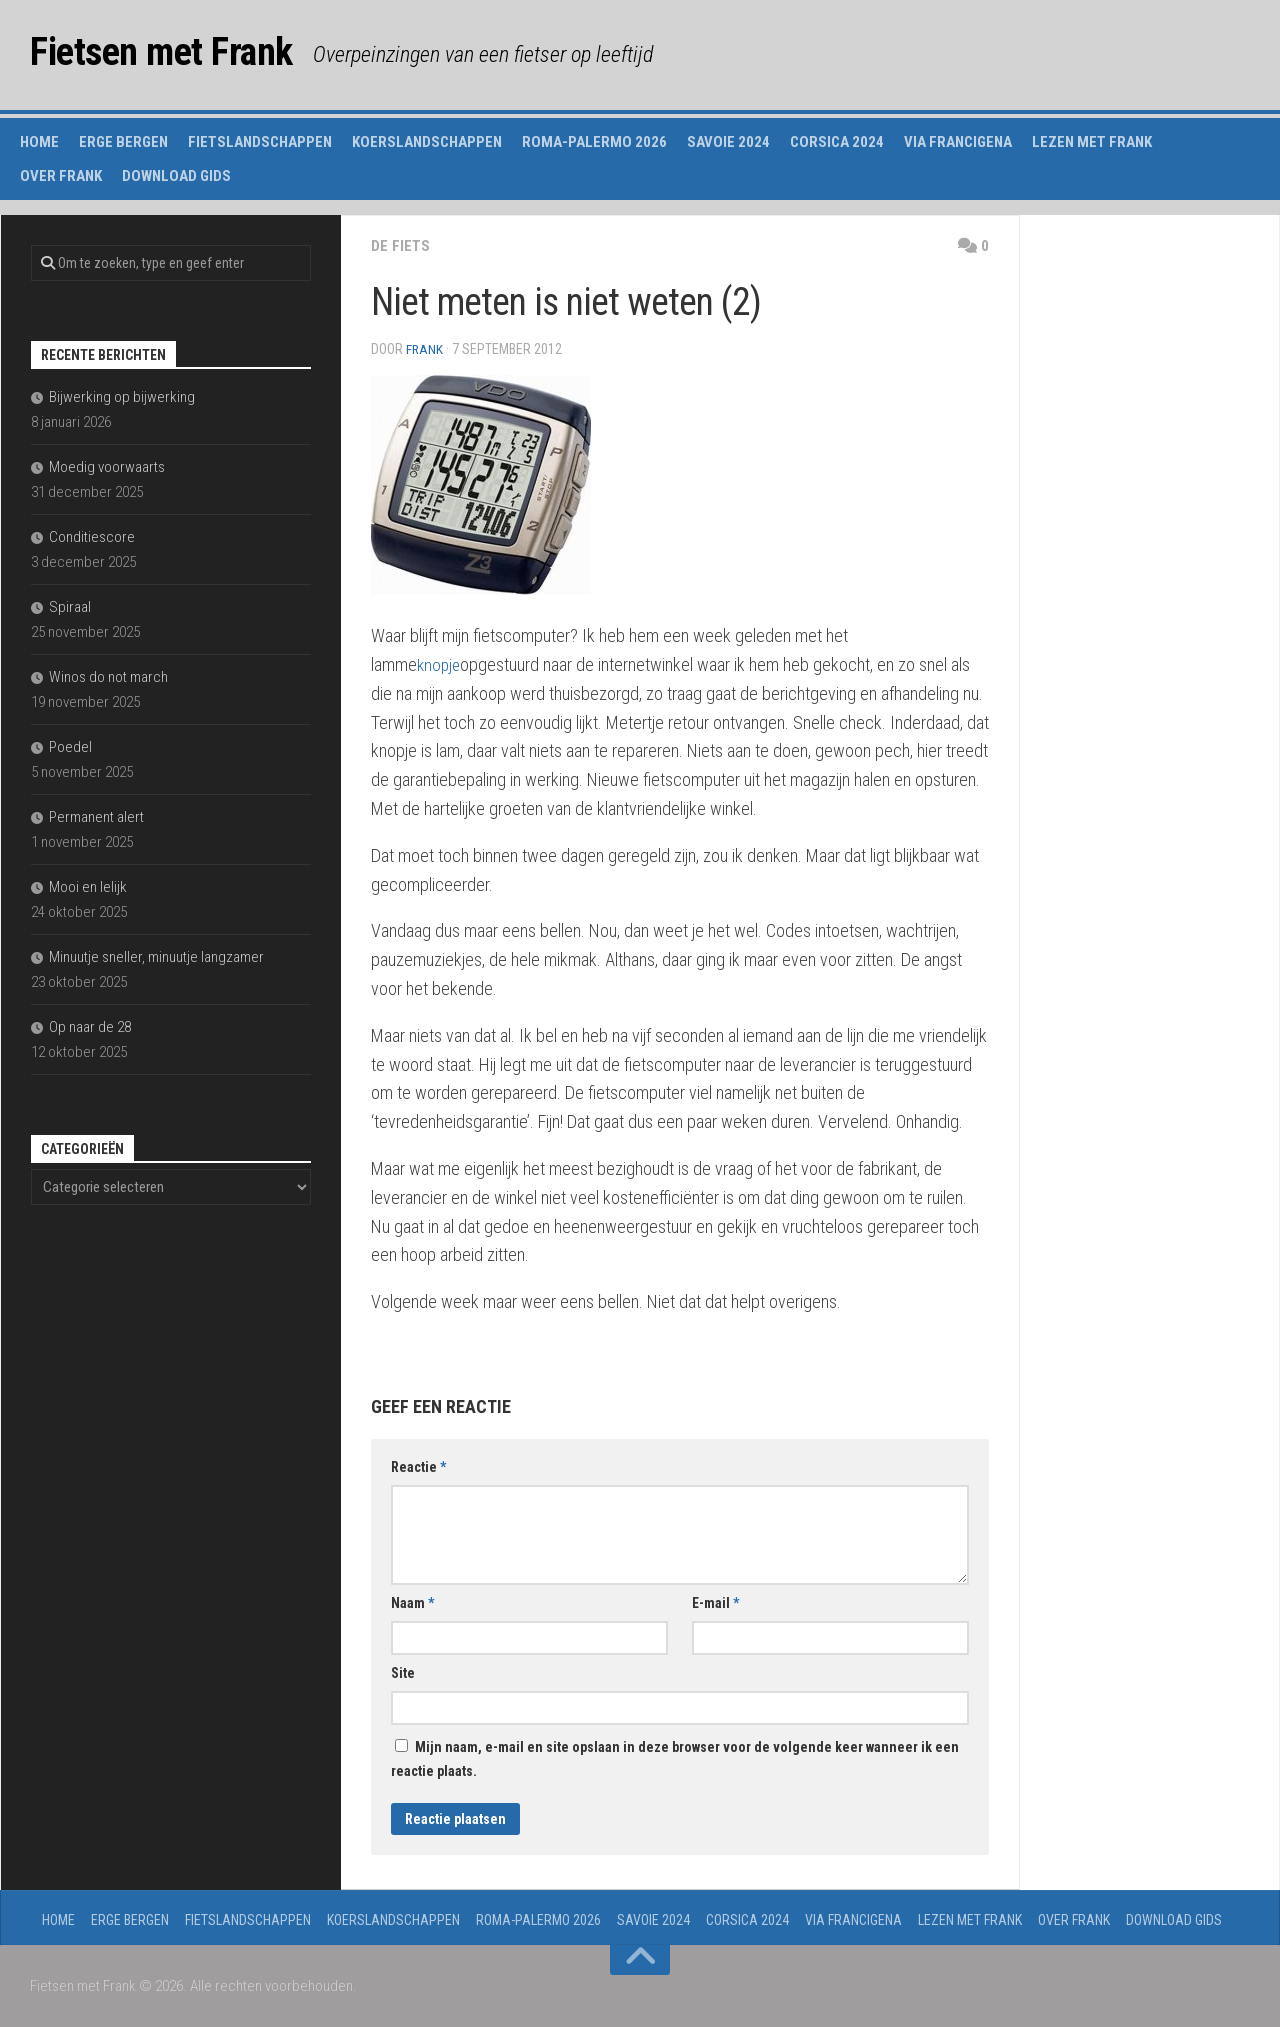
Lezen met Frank (1092, 142)
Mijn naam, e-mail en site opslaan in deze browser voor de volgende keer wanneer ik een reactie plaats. (675, 1759)
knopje (440, 664)
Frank (425, 349)
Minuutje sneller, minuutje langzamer (156, 957)
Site (403, 1673)
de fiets (401, 245)
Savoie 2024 (728, 142)
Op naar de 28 (90, 1027)
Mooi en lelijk (88, 887)
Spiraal (70, 607)
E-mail (715, 1603)
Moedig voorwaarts (107, 467)
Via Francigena (958, 142)
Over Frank (61, 176)
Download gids (176, 176)
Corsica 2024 (837, 142)
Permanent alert (96, 817)
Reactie (418, 1467)
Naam (412, 1603)
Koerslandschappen (427, 142)
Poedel (70, 747)
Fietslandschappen (260, 142)
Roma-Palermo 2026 (594, 142)
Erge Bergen (123, 142)
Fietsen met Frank (176, 54)
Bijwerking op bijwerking (122, 397)
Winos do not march (108, 677)
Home (39, 142)
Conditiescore (92, 537)
